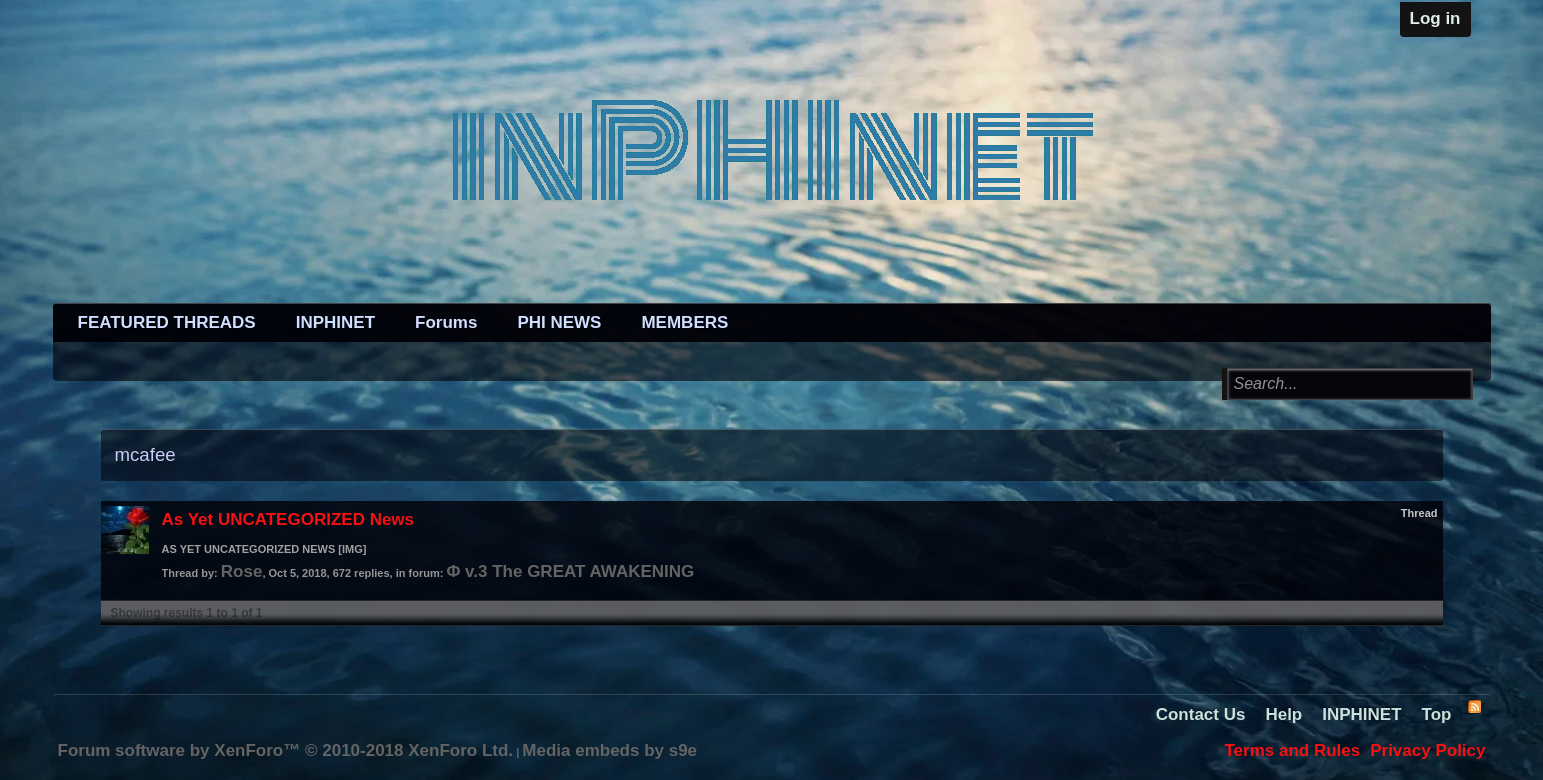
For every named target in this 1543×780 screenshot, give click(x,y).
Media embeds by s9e (609, 750)
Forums (446, 322)
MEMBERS (684, 322)
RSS (1474, 706)
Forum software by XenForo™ (286, 750)
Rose (242, 571)
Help (1283, 714)
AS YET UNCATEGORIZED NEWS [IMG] (264, 549)
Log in (1435, 18)
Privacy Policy (1427, 750)
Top (1437, 714)
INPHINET (335, 322)
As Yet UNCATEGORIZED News (288, 519)
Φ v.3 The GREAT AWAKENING (570, 571)
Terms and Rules (1292, 750)
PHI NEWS (559, 322)
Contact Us (1201, 714)
